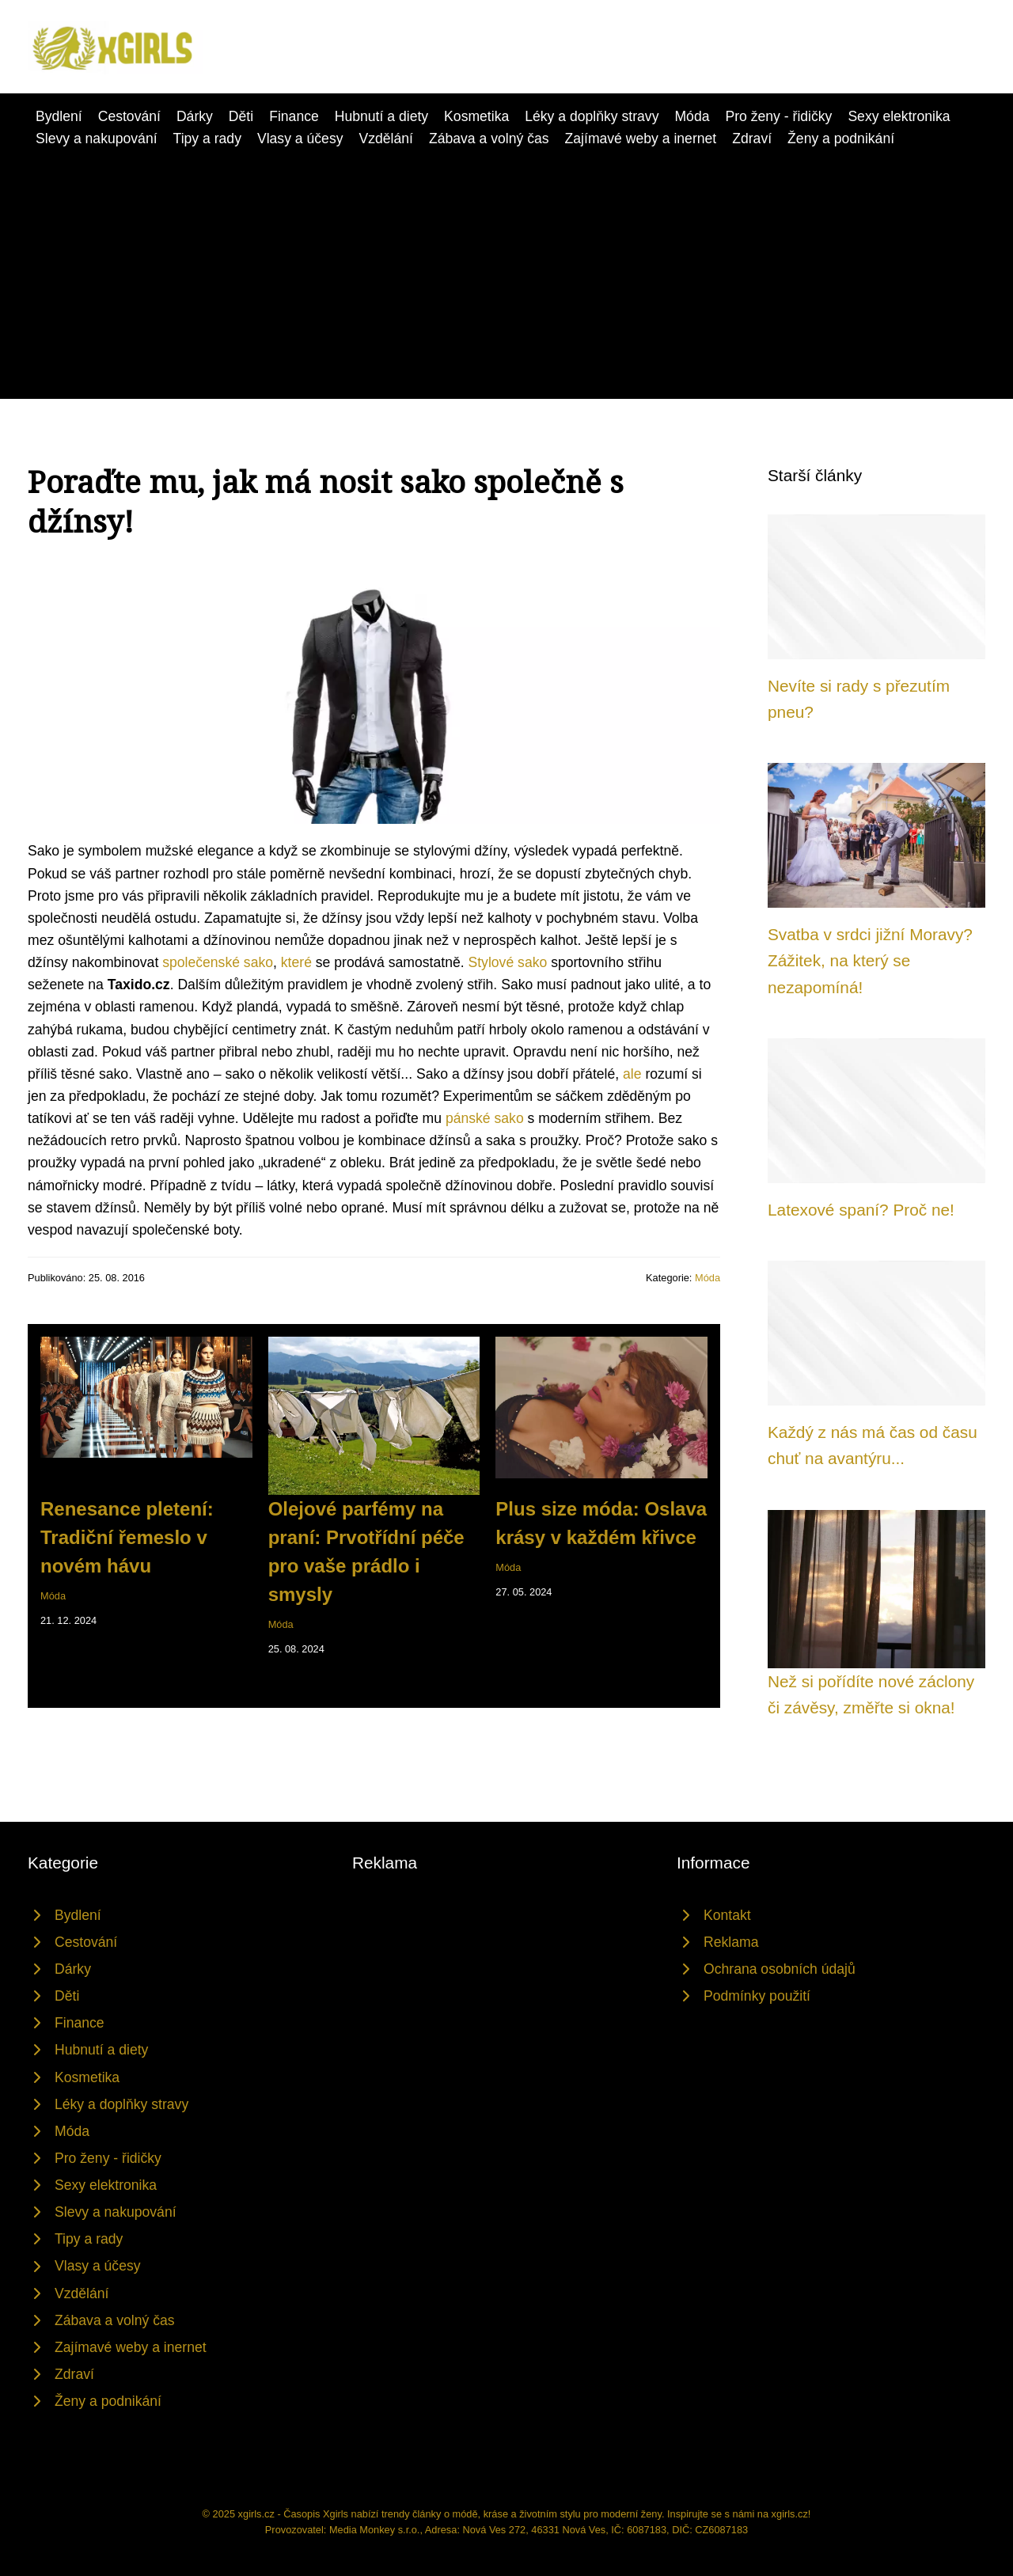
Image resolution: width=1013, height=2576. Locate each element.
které (296, 962)
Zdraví (752, 138)
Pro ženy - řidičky (778, 116)
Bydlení (59, 116)
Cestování (129, 116)
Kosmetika (476, 116)
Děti (241, 116)
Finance (294, 116)
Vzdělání (385, 138)
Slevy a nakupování (96, 138)
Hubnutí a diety (381, 116)
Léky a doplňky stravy (591, 116)
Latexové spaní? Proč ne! (861, 1210)
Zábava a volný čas (489, 138)
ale (632, 1074)
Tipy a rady (207, 138)
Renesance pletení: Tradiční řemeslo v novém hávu (127, 1537)
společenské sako (217, 962)
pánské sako (485, 1118)
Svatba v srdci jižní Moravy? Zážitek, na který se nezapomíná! (870, 960)
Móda (691, 116)
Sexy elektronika (899, 116)
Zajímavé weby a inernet (641, 138)
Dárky (194, 116)
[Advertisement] (506, 268)
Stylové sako (508, 962)
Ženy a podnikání (840, 138)
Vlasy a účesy (300, 138)
